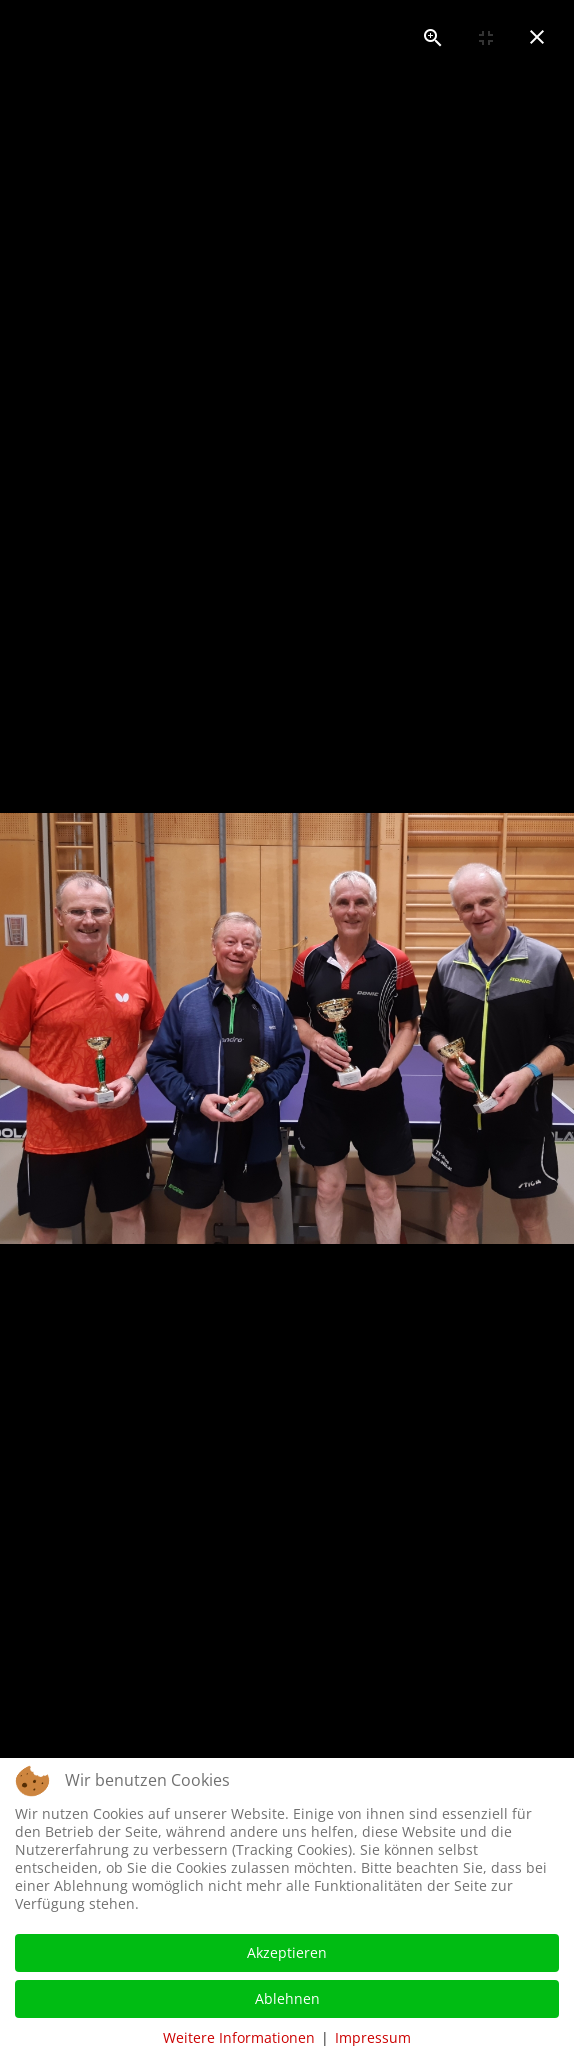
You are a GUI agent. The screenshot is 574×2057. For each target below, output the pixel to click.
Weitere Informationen (239, 2037)
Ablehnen (287, 1998)
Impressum (373, 2037)
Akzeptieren (287, 1952)
